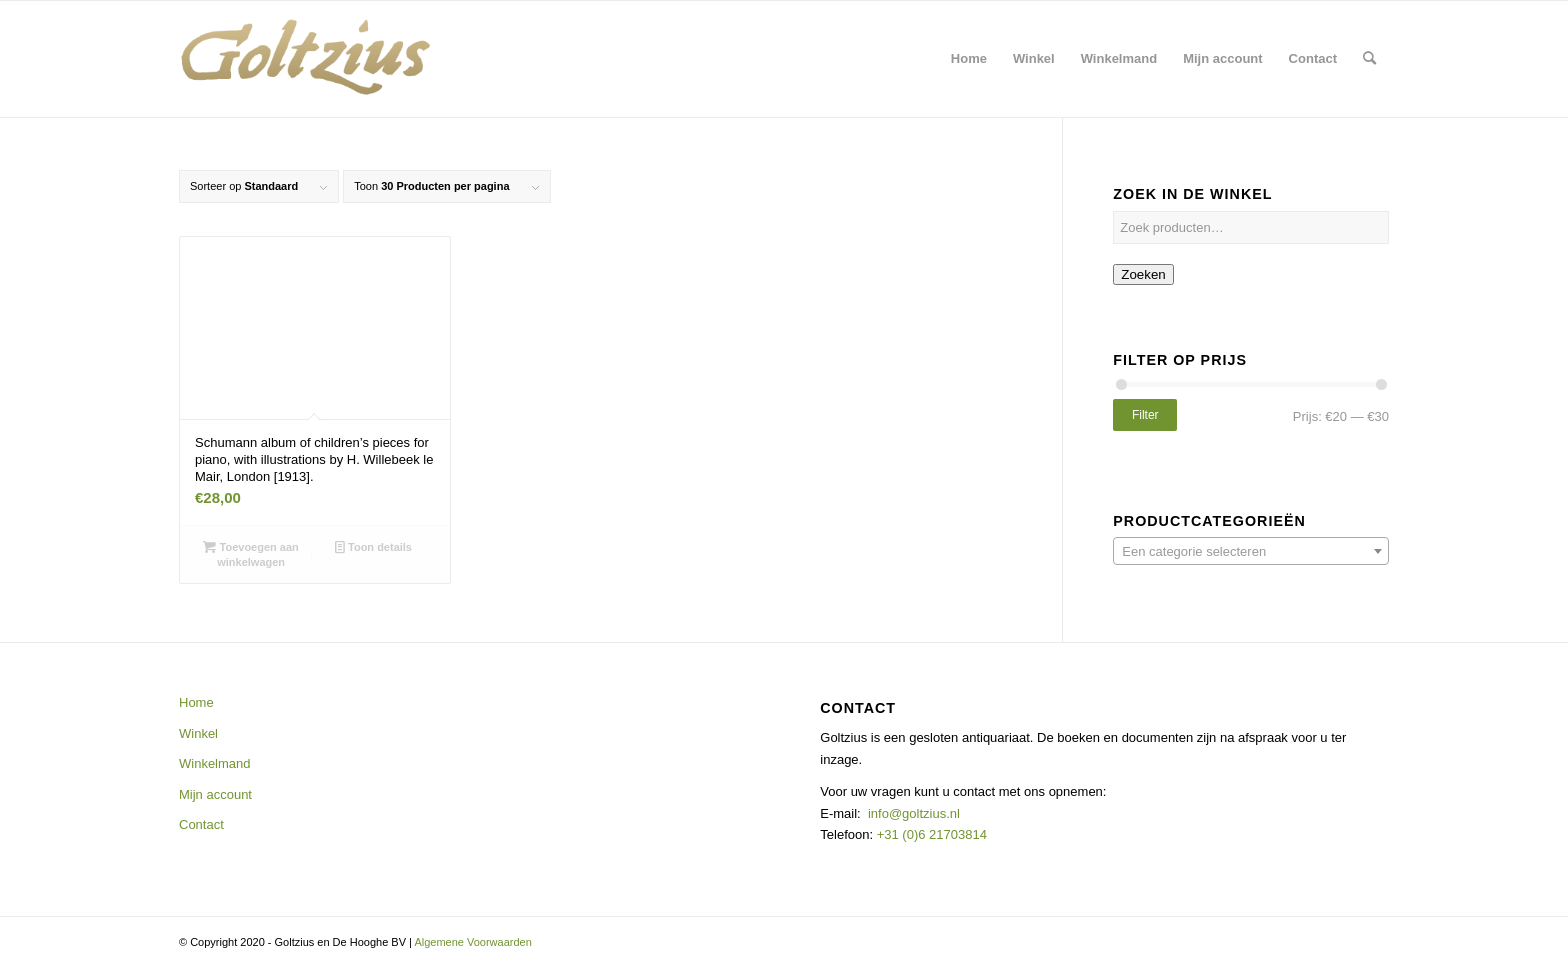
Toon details (373, 547)
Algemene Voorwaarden (472, 942)
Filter (1145, 415)
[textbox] (1251, 552)
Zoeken (1143, 274)
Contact (201, 824)
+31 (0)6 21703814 (930, 834)
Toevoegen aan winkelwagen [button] (250, 553)
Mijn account (215, 794)
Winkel (198, 733)
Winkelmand (215, 763)
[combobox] (1251, 551)
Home (196, 702)
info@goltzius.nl (914, 813)
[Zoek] (1369, 59)
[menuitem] (969, 59)
